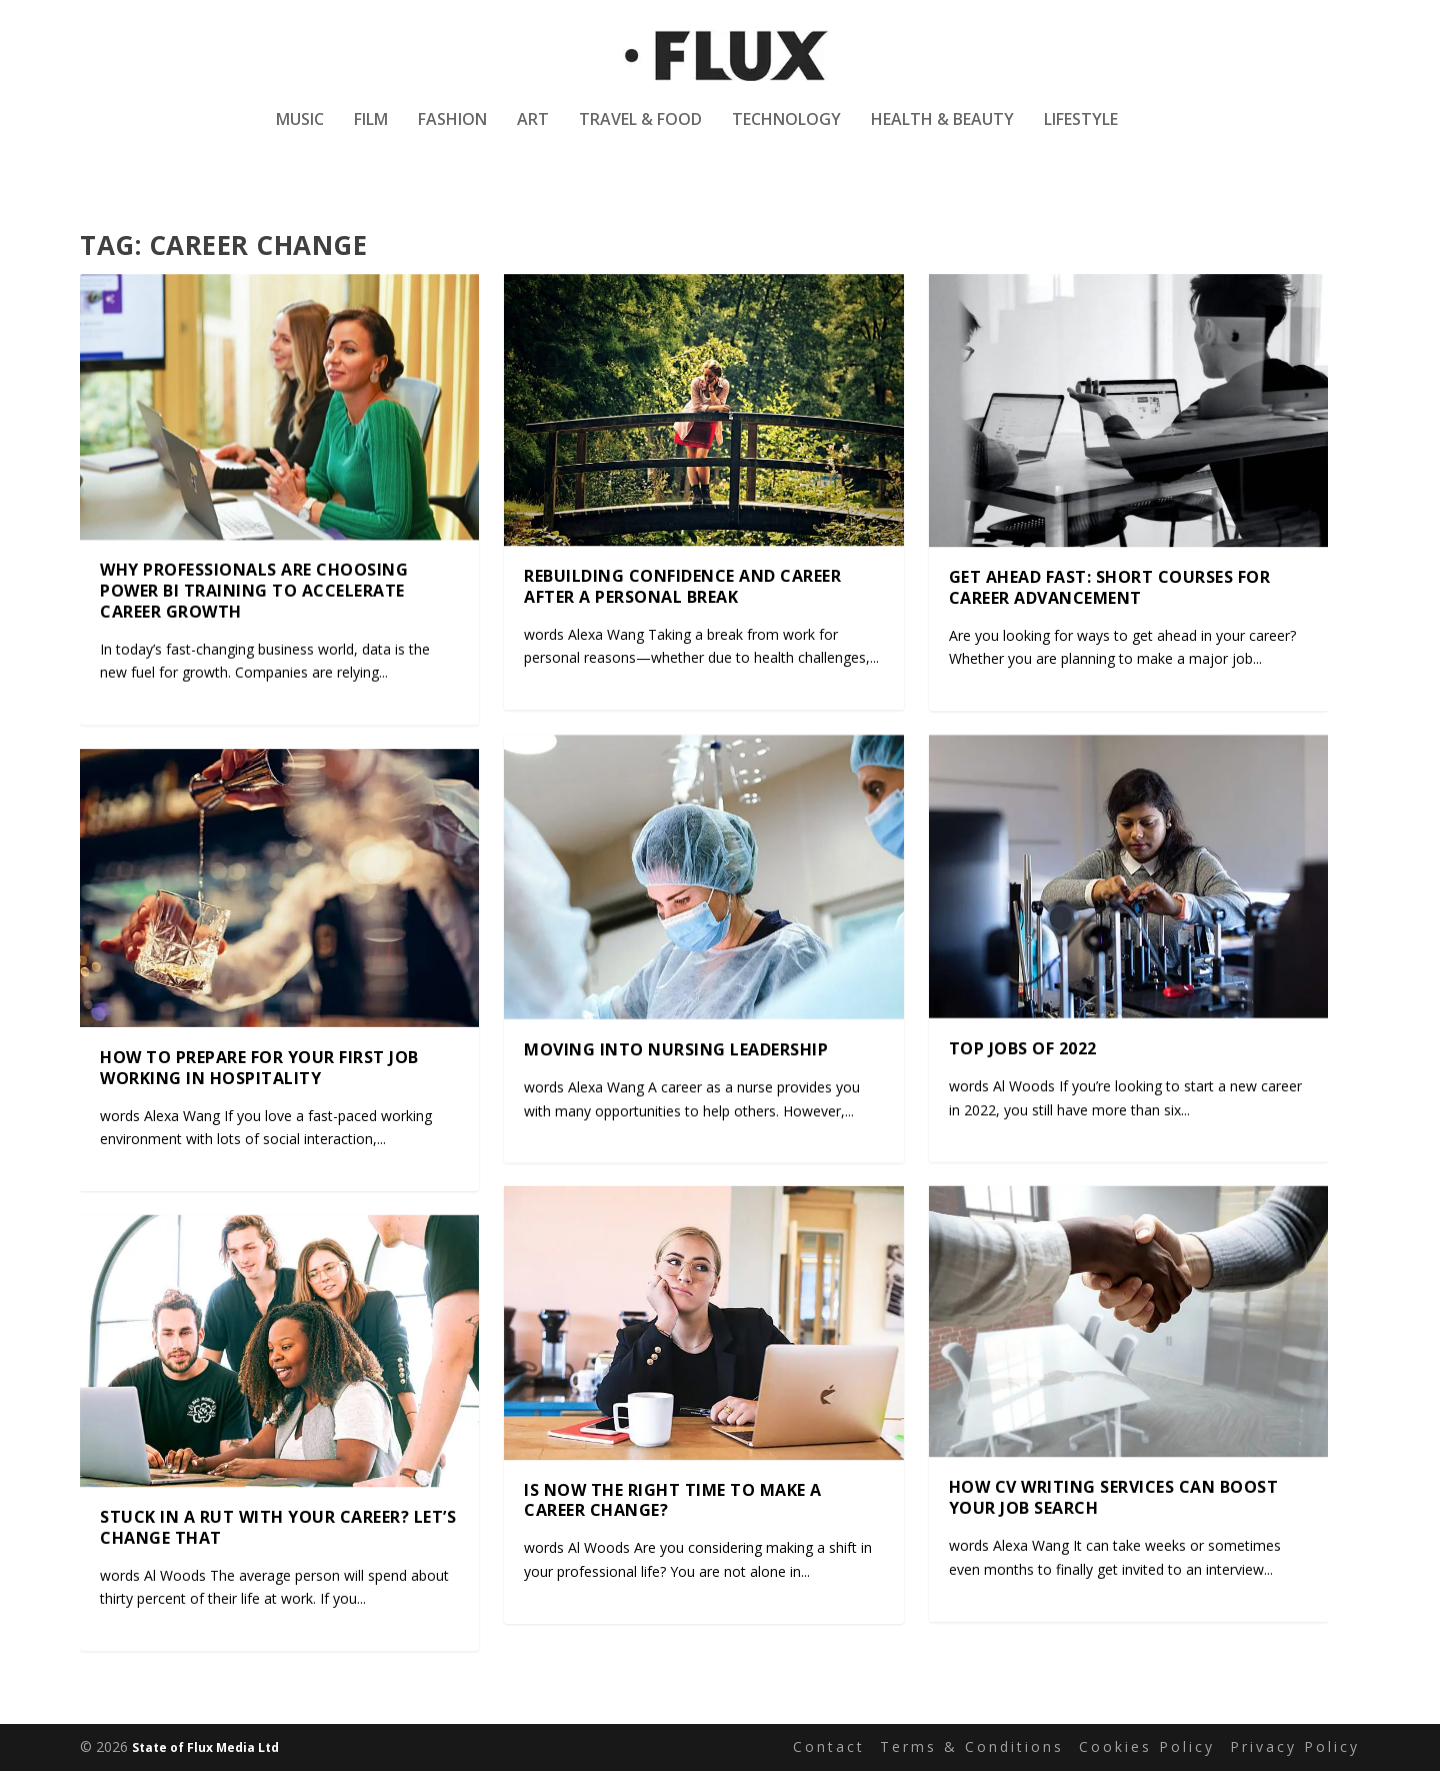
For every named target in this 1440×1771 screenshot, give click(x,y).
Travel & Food (640, 133)
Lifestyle (1081, 133)
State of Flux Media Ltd (205, 1747)
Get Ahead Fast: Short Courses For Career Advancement (1110, 587)
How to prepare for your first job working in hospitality (259, 1067)
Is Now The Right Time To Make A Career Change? (673, 1500)
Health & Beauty (942, 133)
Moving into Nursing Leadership (676, 1049)
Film (371, 133)
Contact (829, 1746)
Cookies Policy (1147, 1746)
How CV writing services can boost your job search (1114, 1498)
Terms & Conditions (972, 1746)
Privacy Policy (1295, 1746)
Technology (786, 133)
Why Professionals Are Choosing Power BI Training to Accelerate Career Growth (254, 592)
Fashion (452, 133)
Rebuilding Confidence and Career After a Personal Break (682, 586)
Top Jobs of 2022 (1023, 1049)
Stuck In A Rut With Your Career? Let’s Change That (278, 1527)
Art (533, 133)
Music (300, 133)
